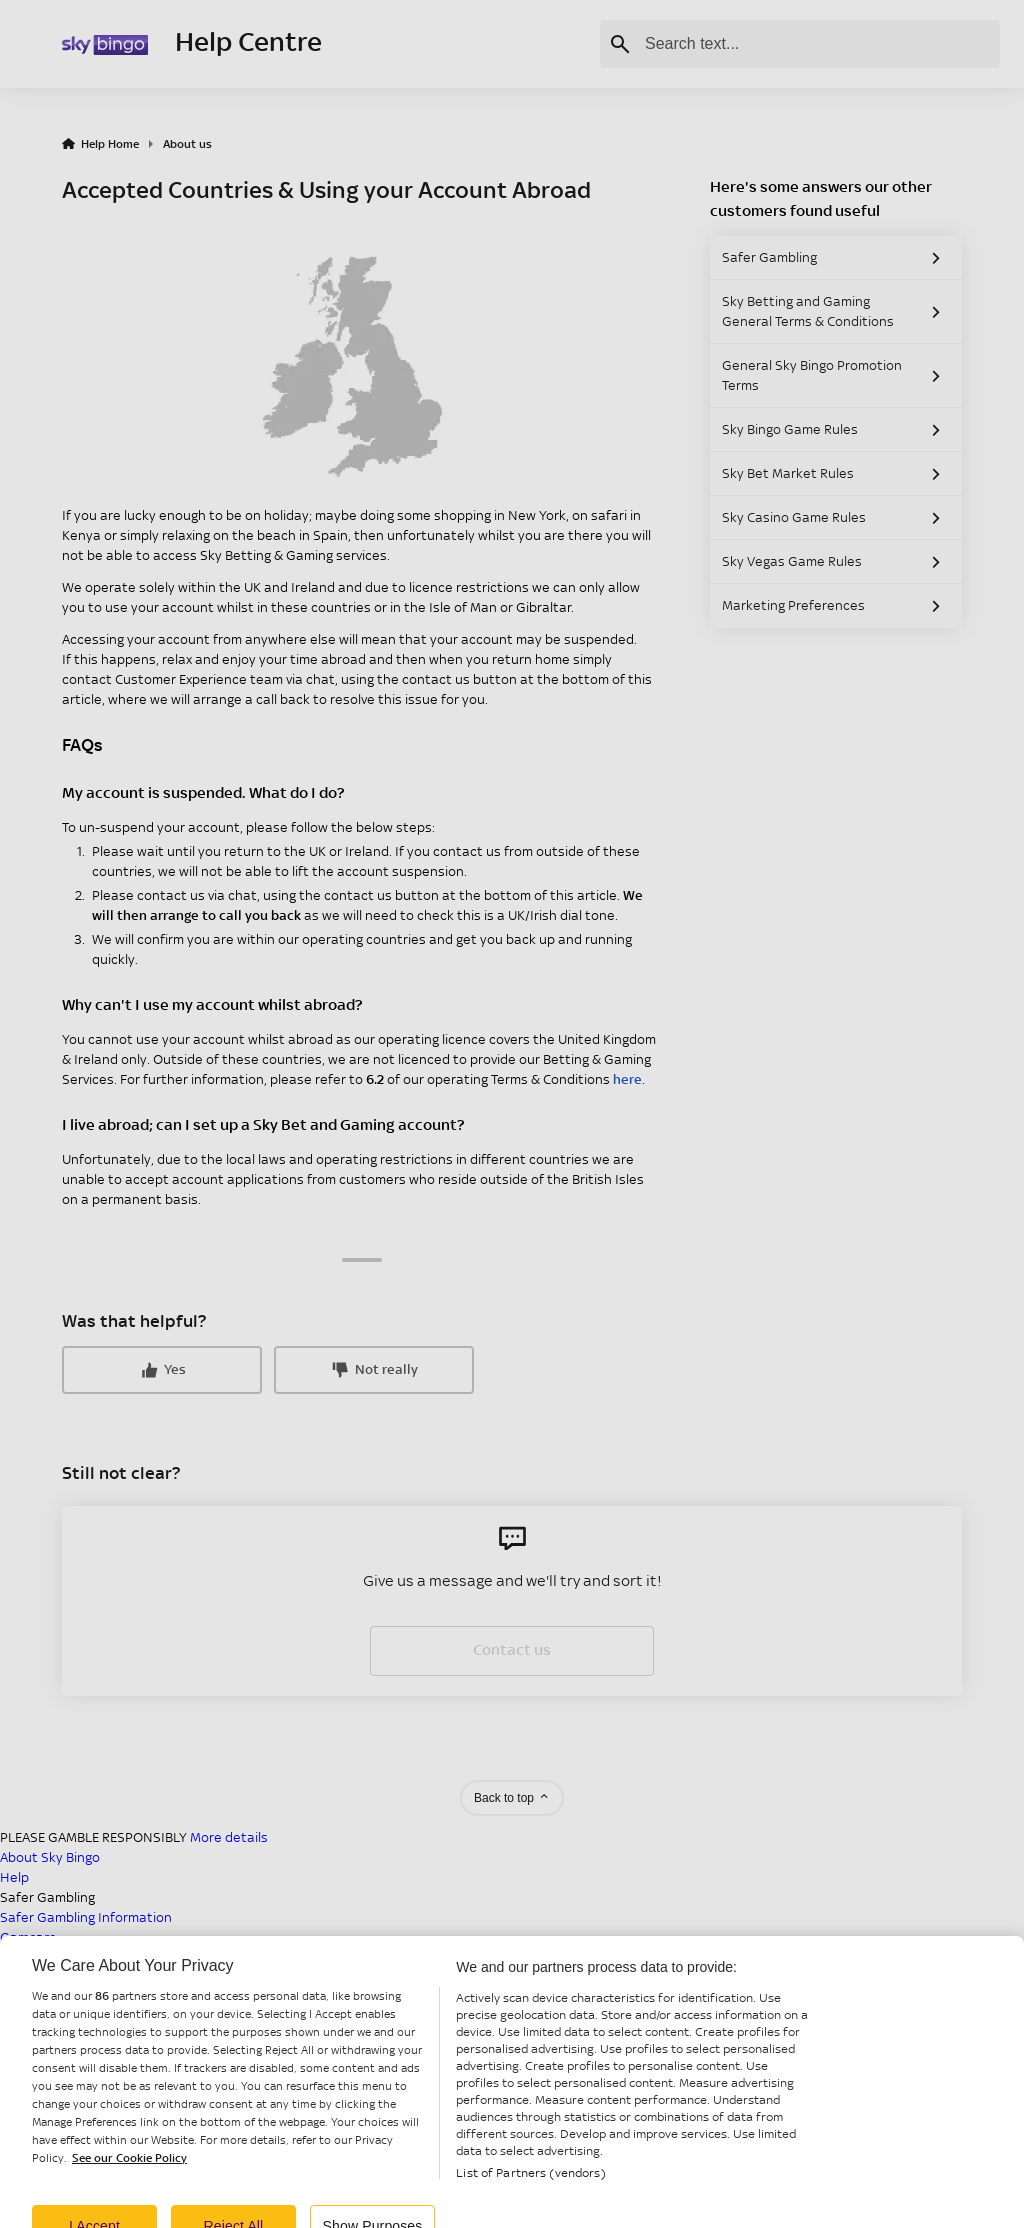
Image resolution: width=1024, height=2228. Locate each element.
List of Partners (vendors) (530, 2185)
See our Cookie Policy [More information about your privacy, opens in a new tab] (129, 2170)
